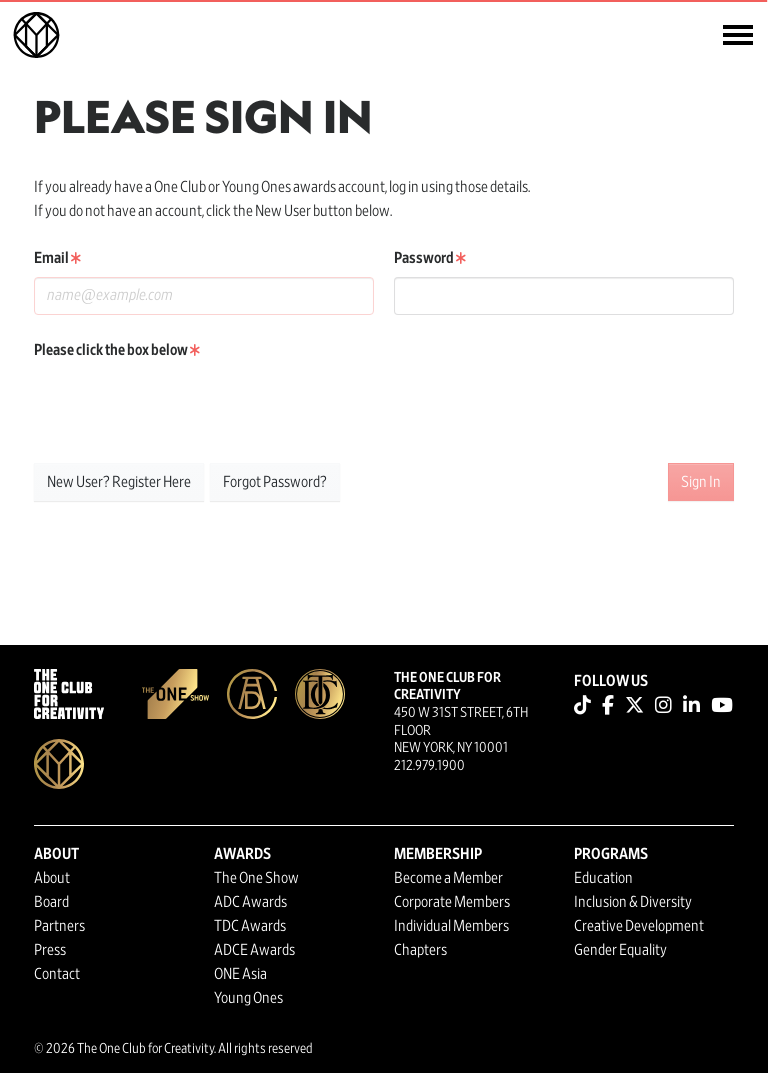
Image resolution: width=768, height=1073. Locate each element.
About (52, 878)
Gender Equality (620, 950)
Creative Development (639, 926)
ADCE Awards (254, 950)
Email (57, 258)
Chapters (420, 950)
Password (430, 258)
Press (50, 950)
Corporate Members (452, 902)
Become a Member (448, 878)
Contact (57, 974)
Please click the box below (117, 350)
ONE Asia (240, 974)
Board (51, 902)
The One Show (256, 878)
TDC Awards (250, 926)
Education (603, 878)
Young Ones (248, 998)
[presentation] (186, 408)
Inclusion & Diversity (633, 902)
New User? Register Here (119, 482)
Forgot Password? (275, 482)
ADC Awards (250, 902)
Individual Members (451, 926)
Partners (59, 926)
